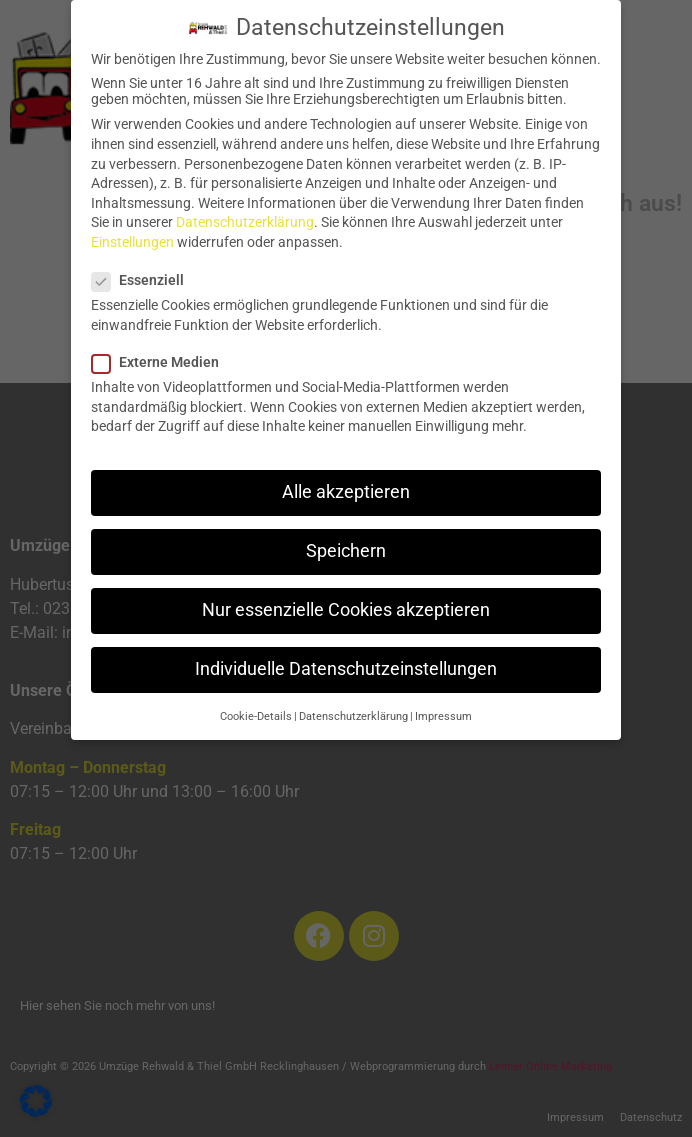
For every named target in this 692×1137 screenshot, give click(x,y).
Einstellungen (132, 232)
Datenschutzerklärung (245, 213)
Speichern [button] (346, 541)
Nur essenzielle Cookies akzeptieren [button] (346, 600)
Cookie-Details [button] (256, 706)
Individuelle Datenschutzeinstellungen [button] (346, 660)
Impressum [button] (443, 706)
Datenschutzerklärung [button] (353, 706)
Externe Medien (161, 352)
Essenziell (144, 271)
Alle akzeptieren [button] (346, 482)
